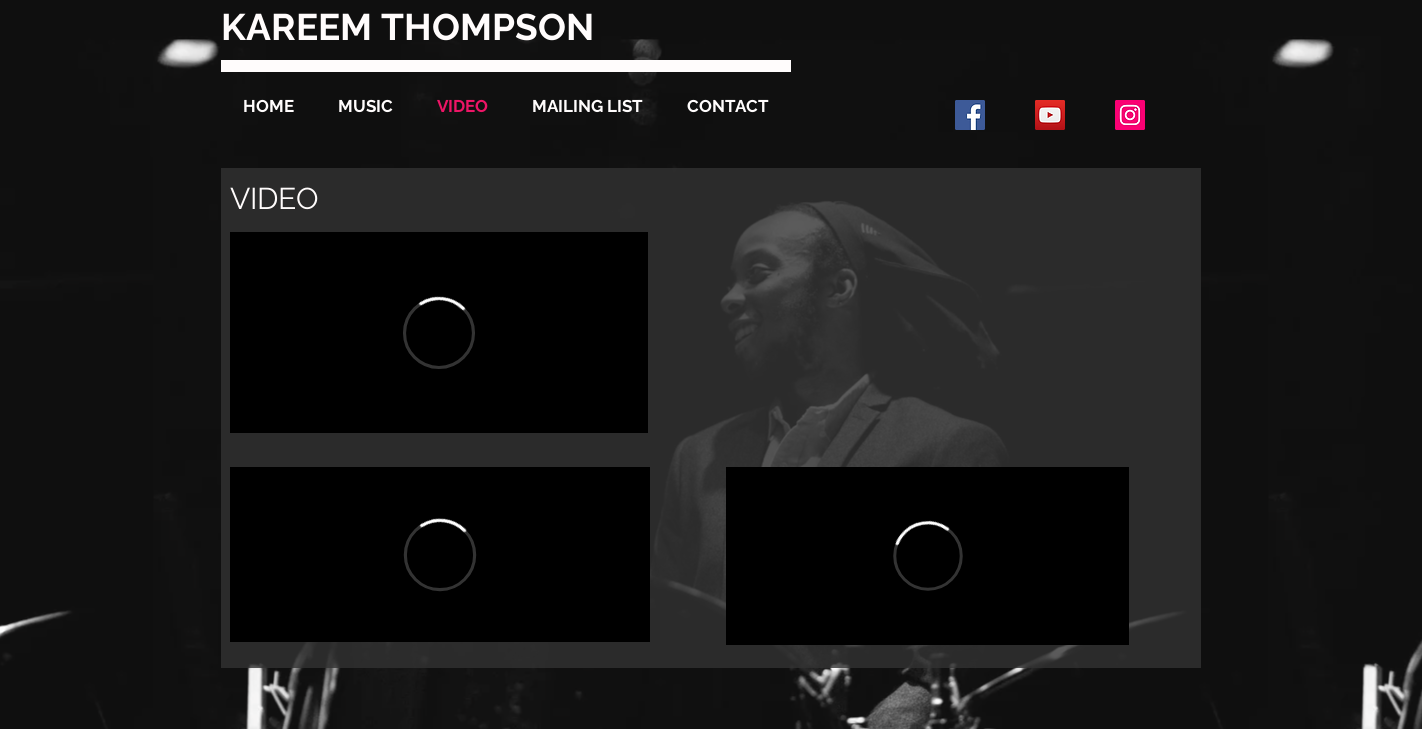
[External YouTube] (927, 332)
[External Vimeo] (439, 332)
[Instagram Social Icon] (1130, 115)
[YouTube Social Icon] (1050, 115)
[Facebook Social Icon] (970, 115)
